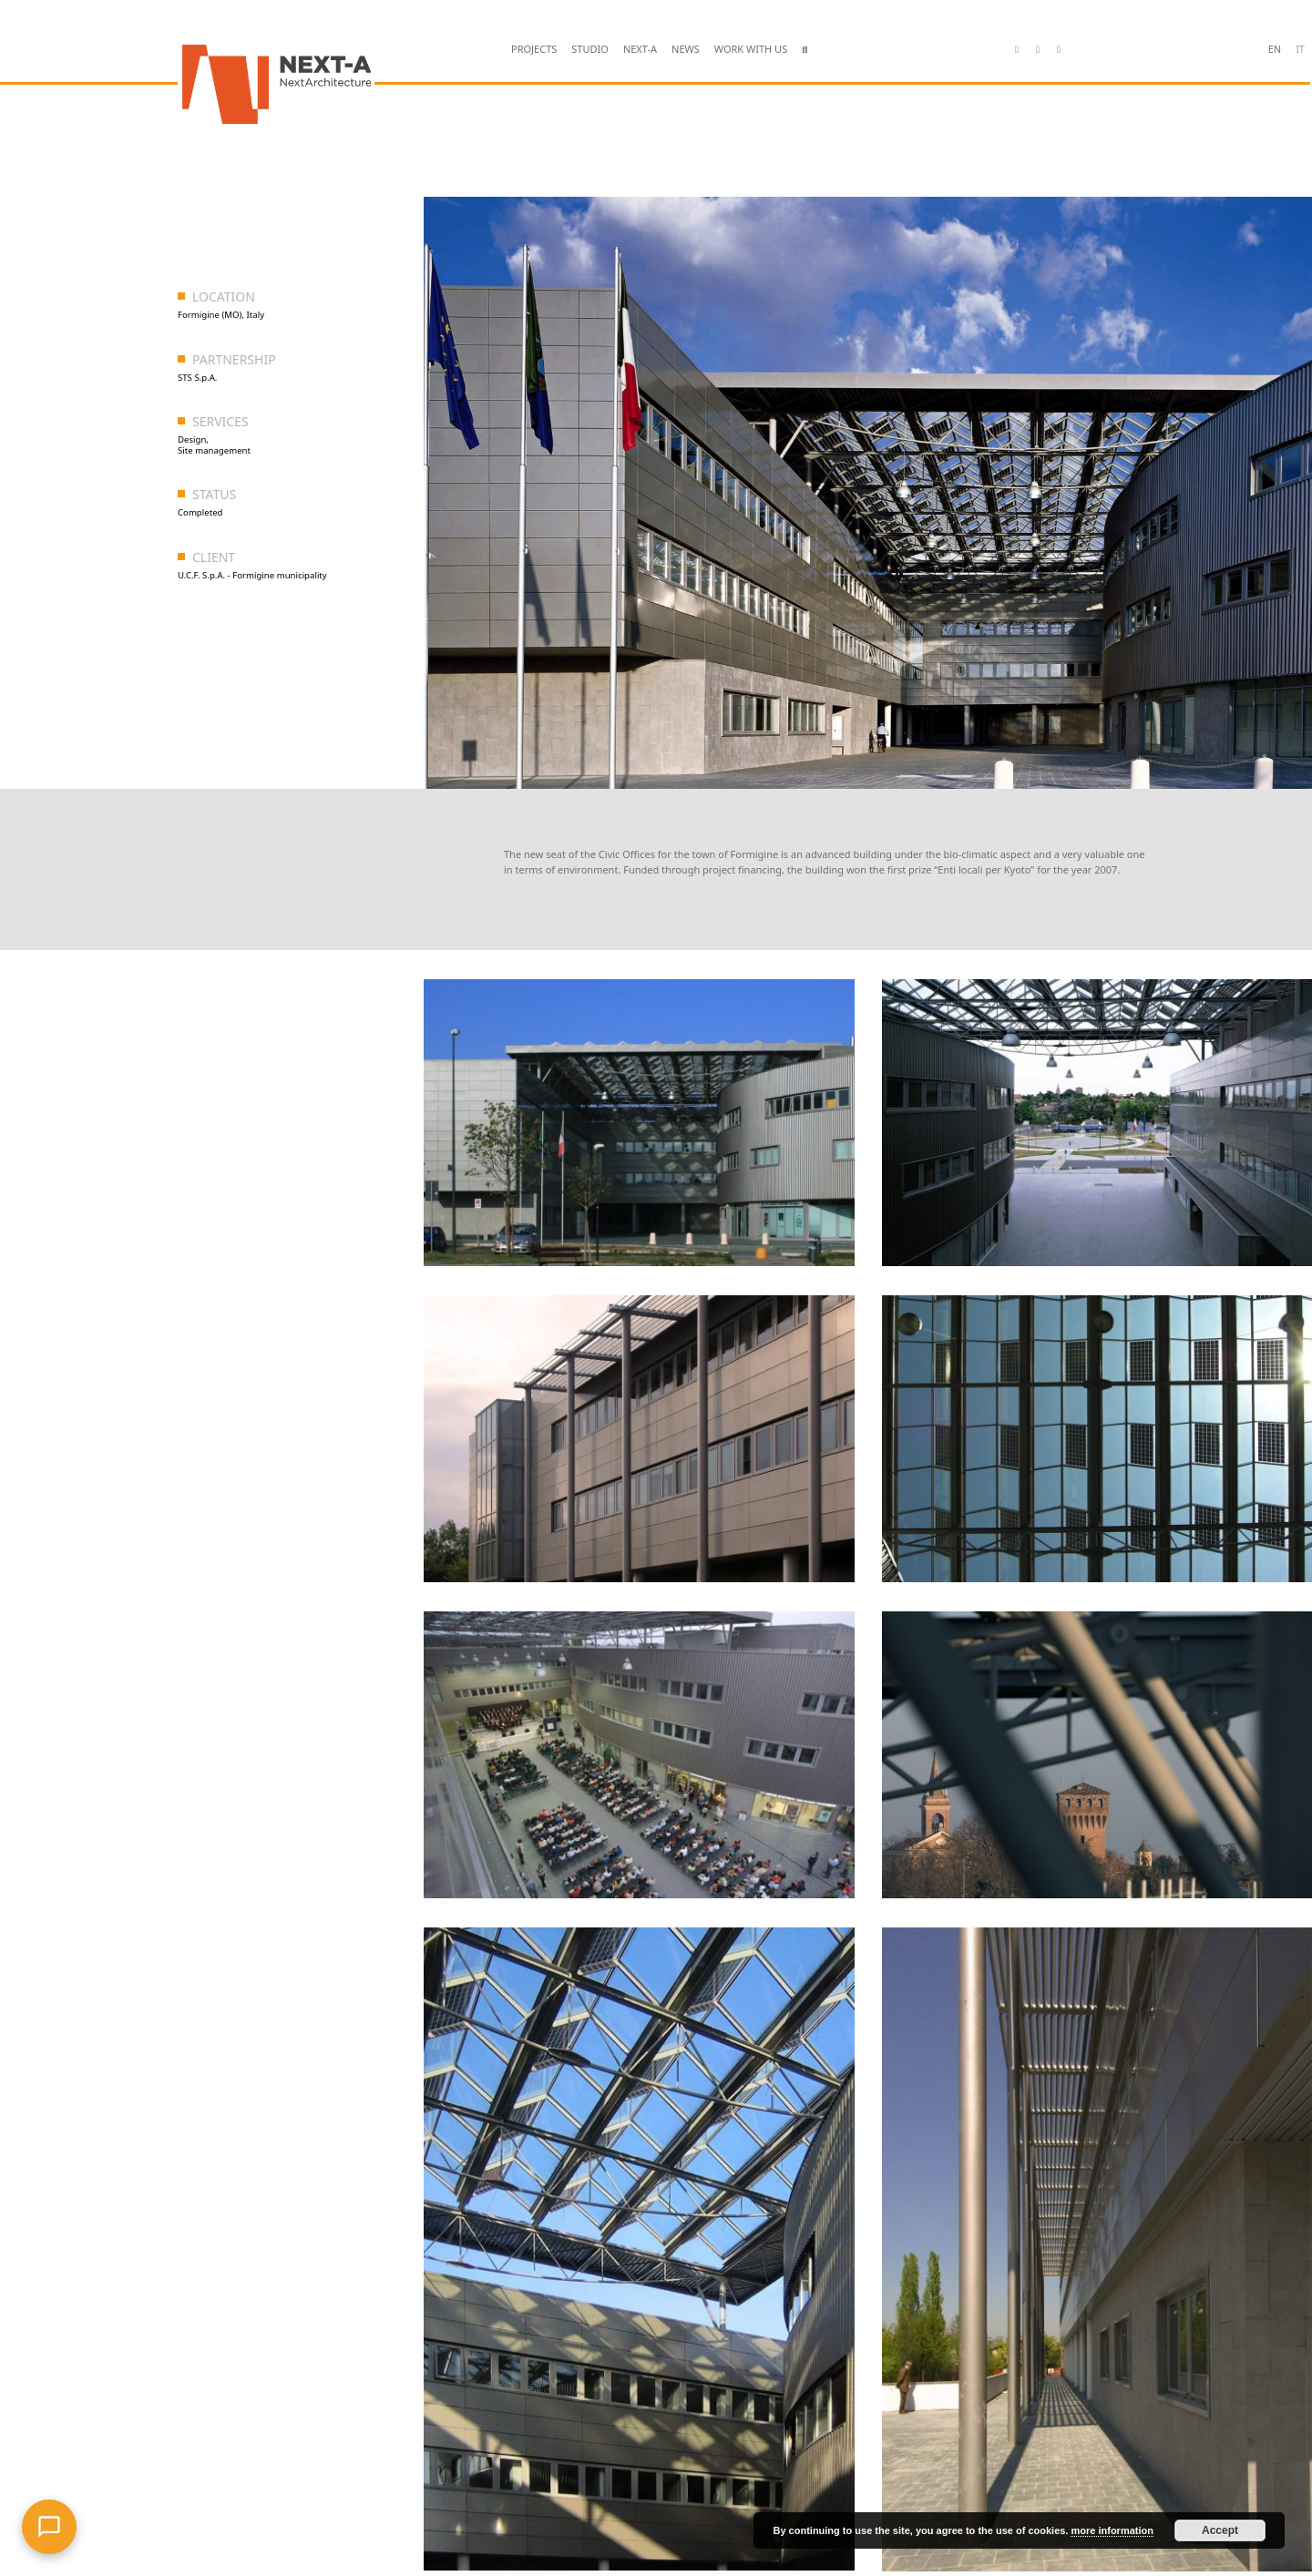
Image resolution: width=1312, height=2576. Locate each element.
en (1274, 49)
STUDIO (590, 49)
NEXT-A (640, 49)
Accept (1220, 2530)
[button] (804, 50)
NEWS (685, 49)
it (1300, 49)
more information (1112, 2530)
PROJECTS (534, 49)
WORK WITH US (750, 49)
